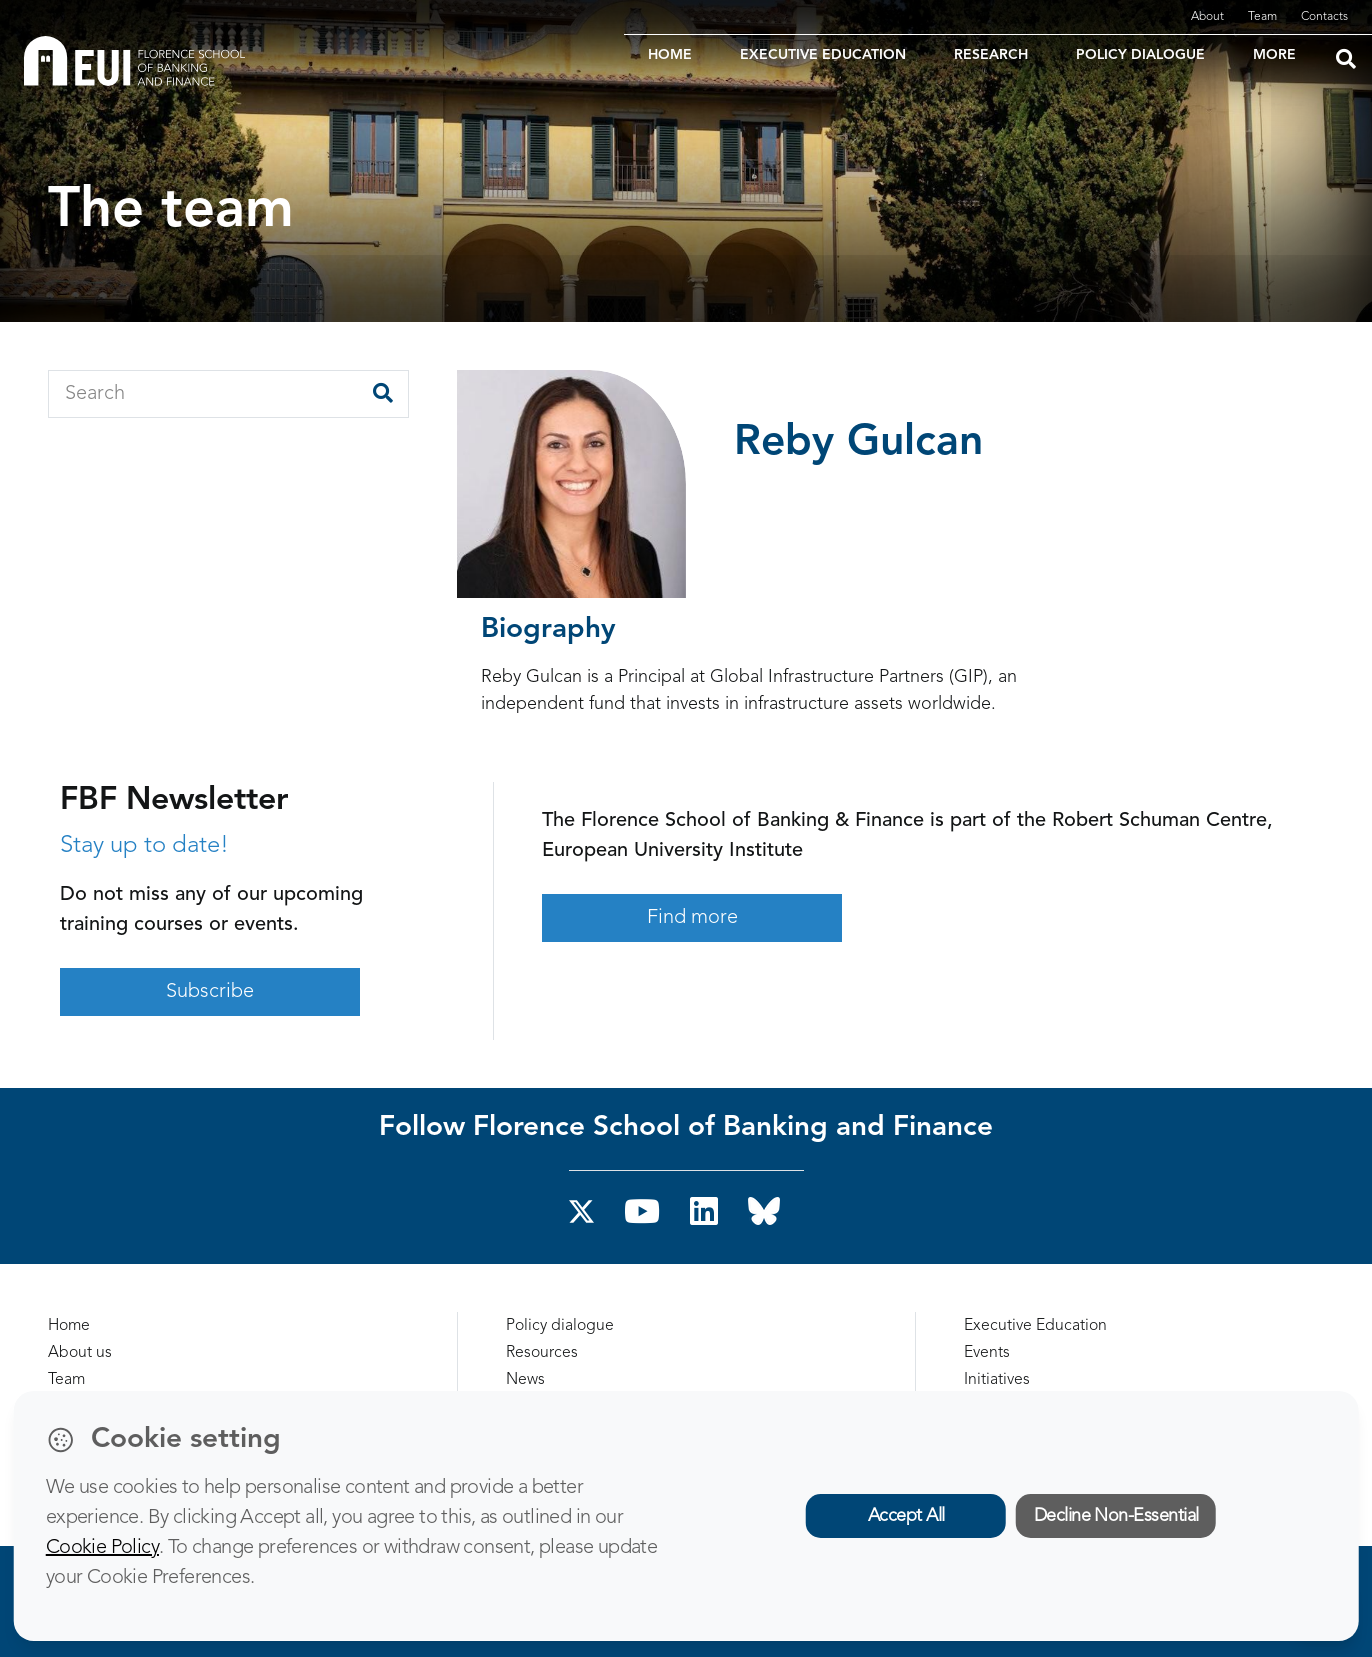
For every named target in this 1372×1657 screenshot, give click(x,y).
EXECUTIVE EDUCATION (823, 55)
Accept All (906, 1516)
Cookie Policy (102, 1548)
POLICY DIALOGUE (1140, 55)
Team (1262, 17)
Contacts (1324, 17)
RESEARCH (991, 55)
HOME (670, 55)
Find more (692, 918)
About (1207, 17)
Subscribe (210, 992)
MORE (1274, 55)
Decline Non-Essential (1116, 1516)
